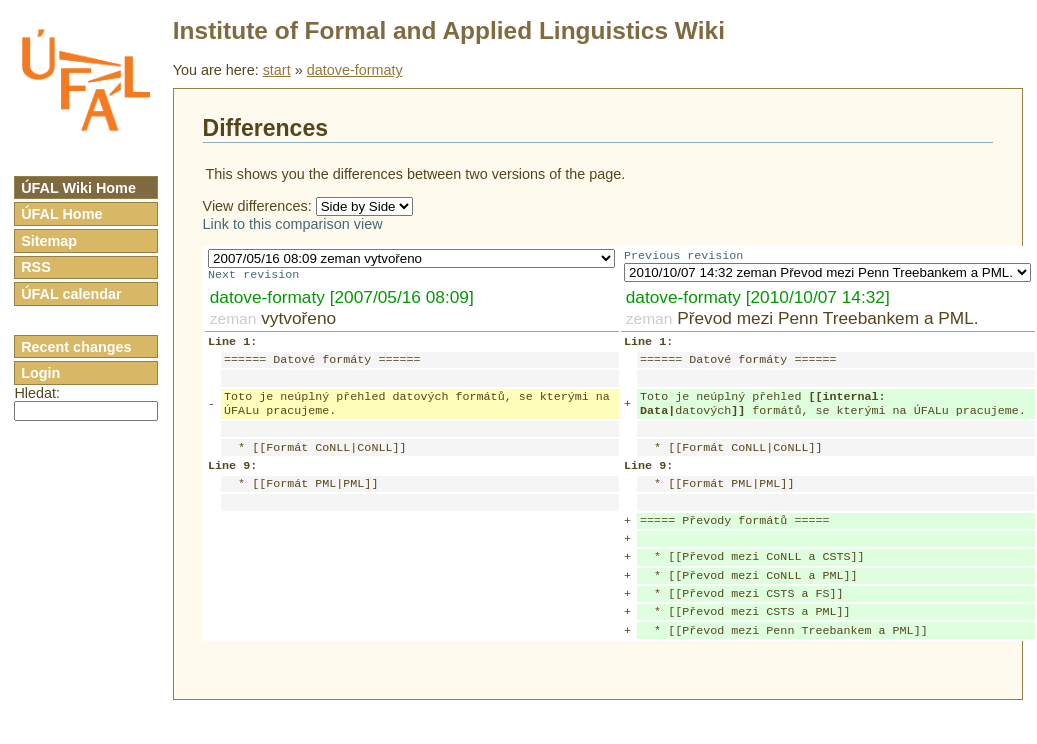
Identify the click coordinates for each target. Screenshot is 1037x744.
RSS (36, 267)
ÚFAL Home (61, 214)
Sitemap (49, 241)
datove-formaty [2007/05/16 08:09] (342, 299)
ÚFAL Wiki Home (78, 188)
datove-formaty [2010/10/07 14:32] (758, 299)
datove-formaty (355, 70)
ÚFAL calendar (71, 294)
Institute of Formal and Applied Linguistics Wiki (449, 30)
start (277, 70)
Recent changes (76, 347)
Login (40, 373)
